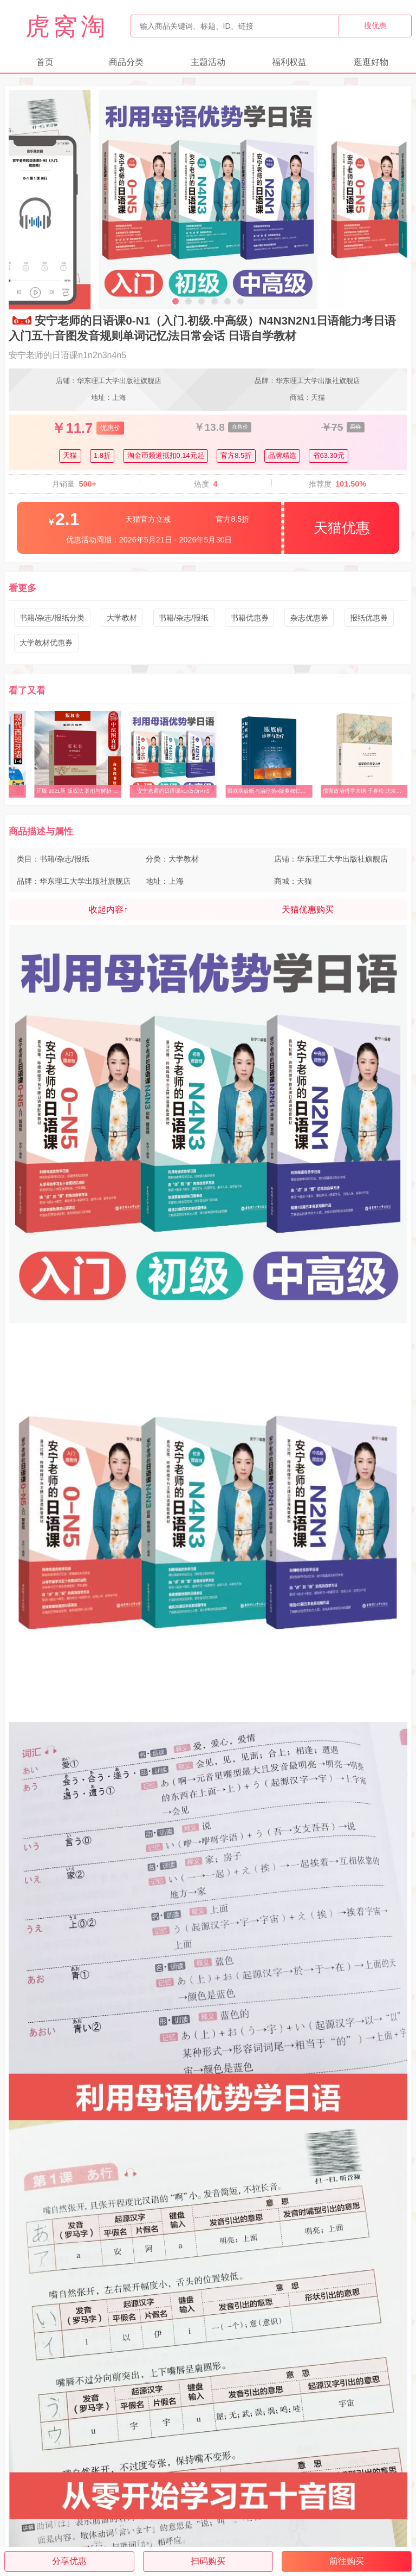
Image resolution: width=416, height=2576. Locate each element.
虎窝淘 (67, 26)
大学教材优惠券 (46, 642)
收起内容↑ (108, 909)
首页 (45, 62)
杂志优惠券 (309, 617)
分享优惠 (69, 2561)
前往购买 (346, 2561)
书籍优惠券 (250, 617)
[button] (175, 301)
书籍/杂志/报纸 (184, 617)
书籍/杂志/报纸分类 (52, 617)
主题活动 (208, 62)
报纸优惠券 (369, 617)
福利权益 (289, 62)
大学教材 (122, 617)
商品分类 (126, 62)
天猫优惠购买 (308, 909)
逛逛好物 (371, 62)
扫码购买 (208, 2561)
